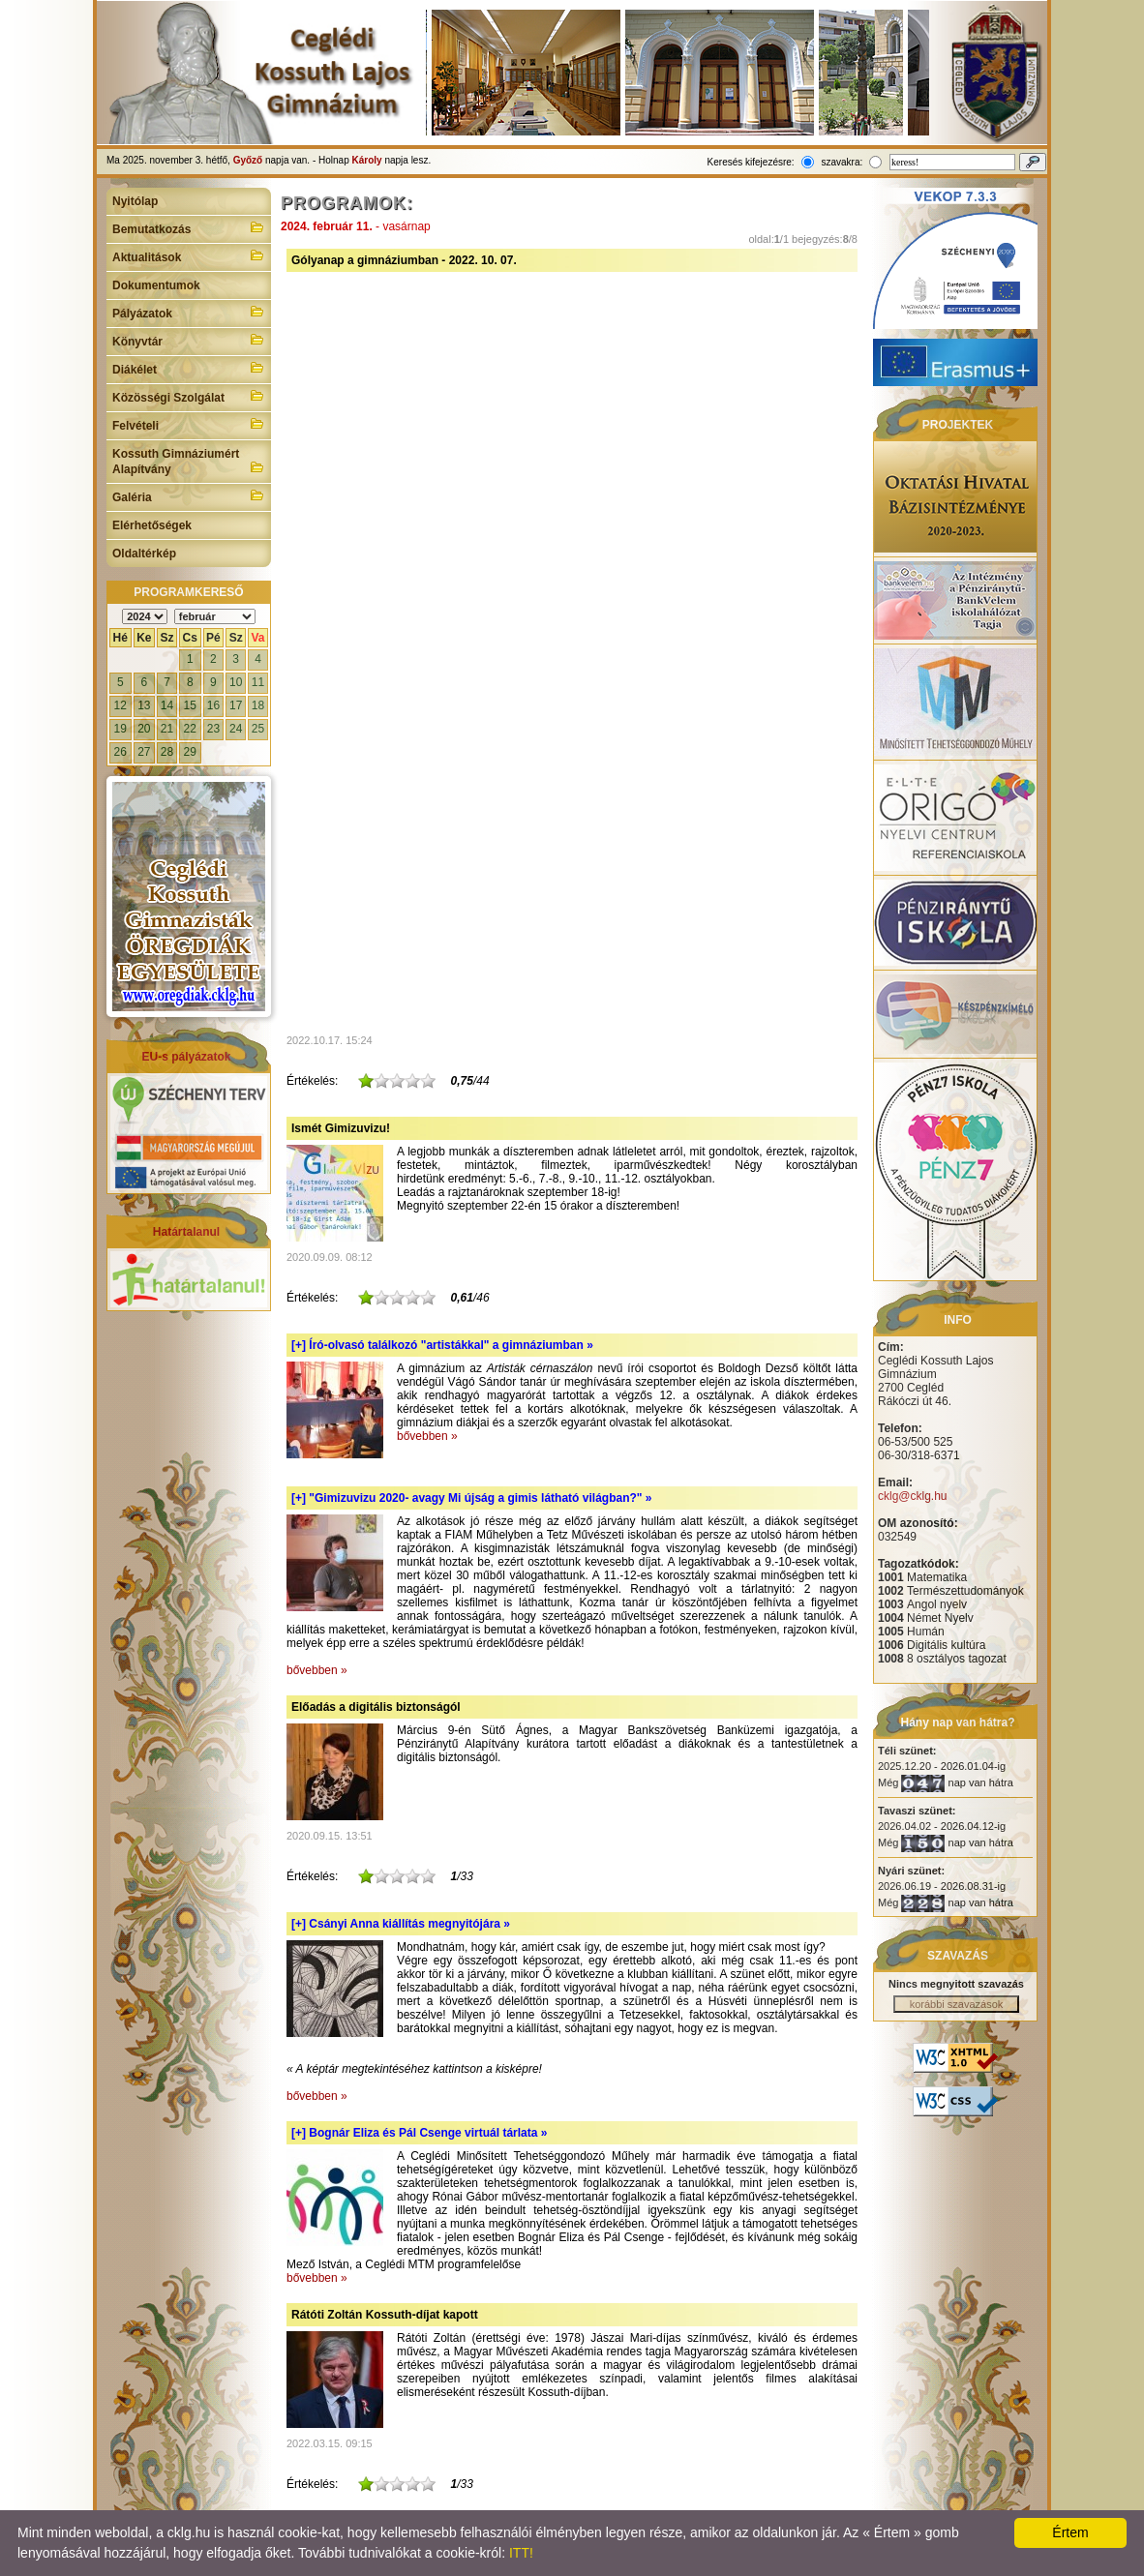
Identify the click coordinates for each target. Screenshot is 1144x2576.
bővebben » (427, 1436)
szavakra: (841, 162)
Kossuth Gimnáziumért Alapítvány (188, 461)
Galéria (188, 495)
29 (190, 752)
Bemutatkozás (188, 227)
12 (120, 705)
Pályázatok (188, 311)
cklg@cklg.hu (913, 1496)
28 (167, 752)
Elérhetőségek (152, 525)
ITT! (521, 2553)
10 (235, 682)
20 (143, 728)
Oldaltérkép (144, 553)
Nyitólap (135, 201)
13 (143, 705)
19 (120, 728)
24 (235, 728)
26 (120, 752)
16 (213, 705)
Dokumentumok (156, 285)
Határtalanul (186, 1232)
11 (258, 682)
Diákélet (188, 367)
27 (143, 752)
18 (258, 705)
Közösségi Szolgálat (188, 395)
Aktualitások (188, 255)
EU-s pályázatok (185, 1056)
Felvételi (188, 424)
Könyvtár (188, 339)
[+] (442, 1345)
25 (258, 728)
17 (235, 705)
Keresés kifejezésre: (751, 162)
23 (213, 728)
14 (167, 705)
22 (190, 728)
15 (190, 705)
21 (167, 728)
